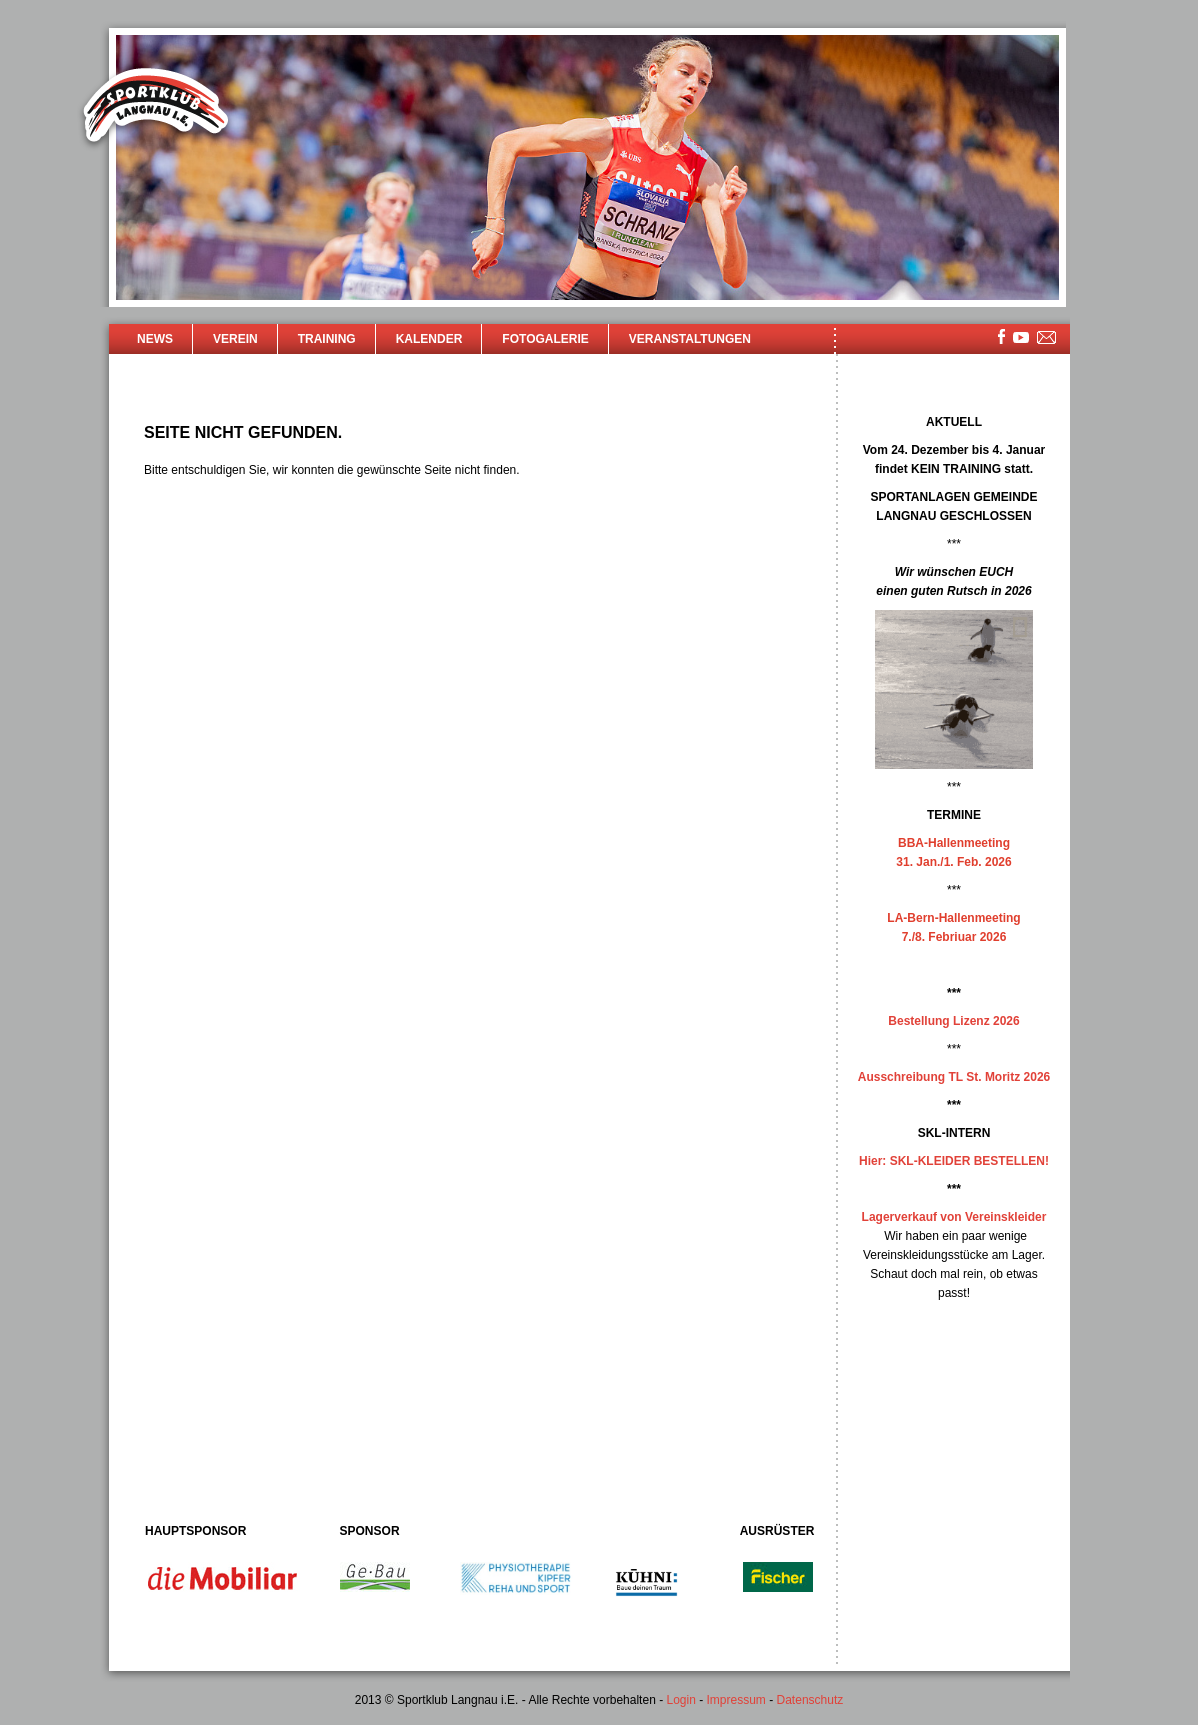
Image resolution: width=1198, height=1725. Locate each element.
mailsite (1047, 338)
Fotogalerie (545, 339)
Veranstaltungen (690, 339)
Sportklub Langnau (156, 108)
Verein (235, 339)
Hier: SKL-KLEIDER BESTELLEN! (954, 1161)
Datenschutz (810, 1700)
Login (680, 1700)
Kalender (429, 339)
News (155, 339)
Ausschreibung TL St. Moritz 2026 (954, 1077)
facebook (1001, 336)
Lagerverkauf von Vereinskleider (954, 1217)
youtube (1021, 337)
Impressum (736, 1700)
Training (327, 339)
